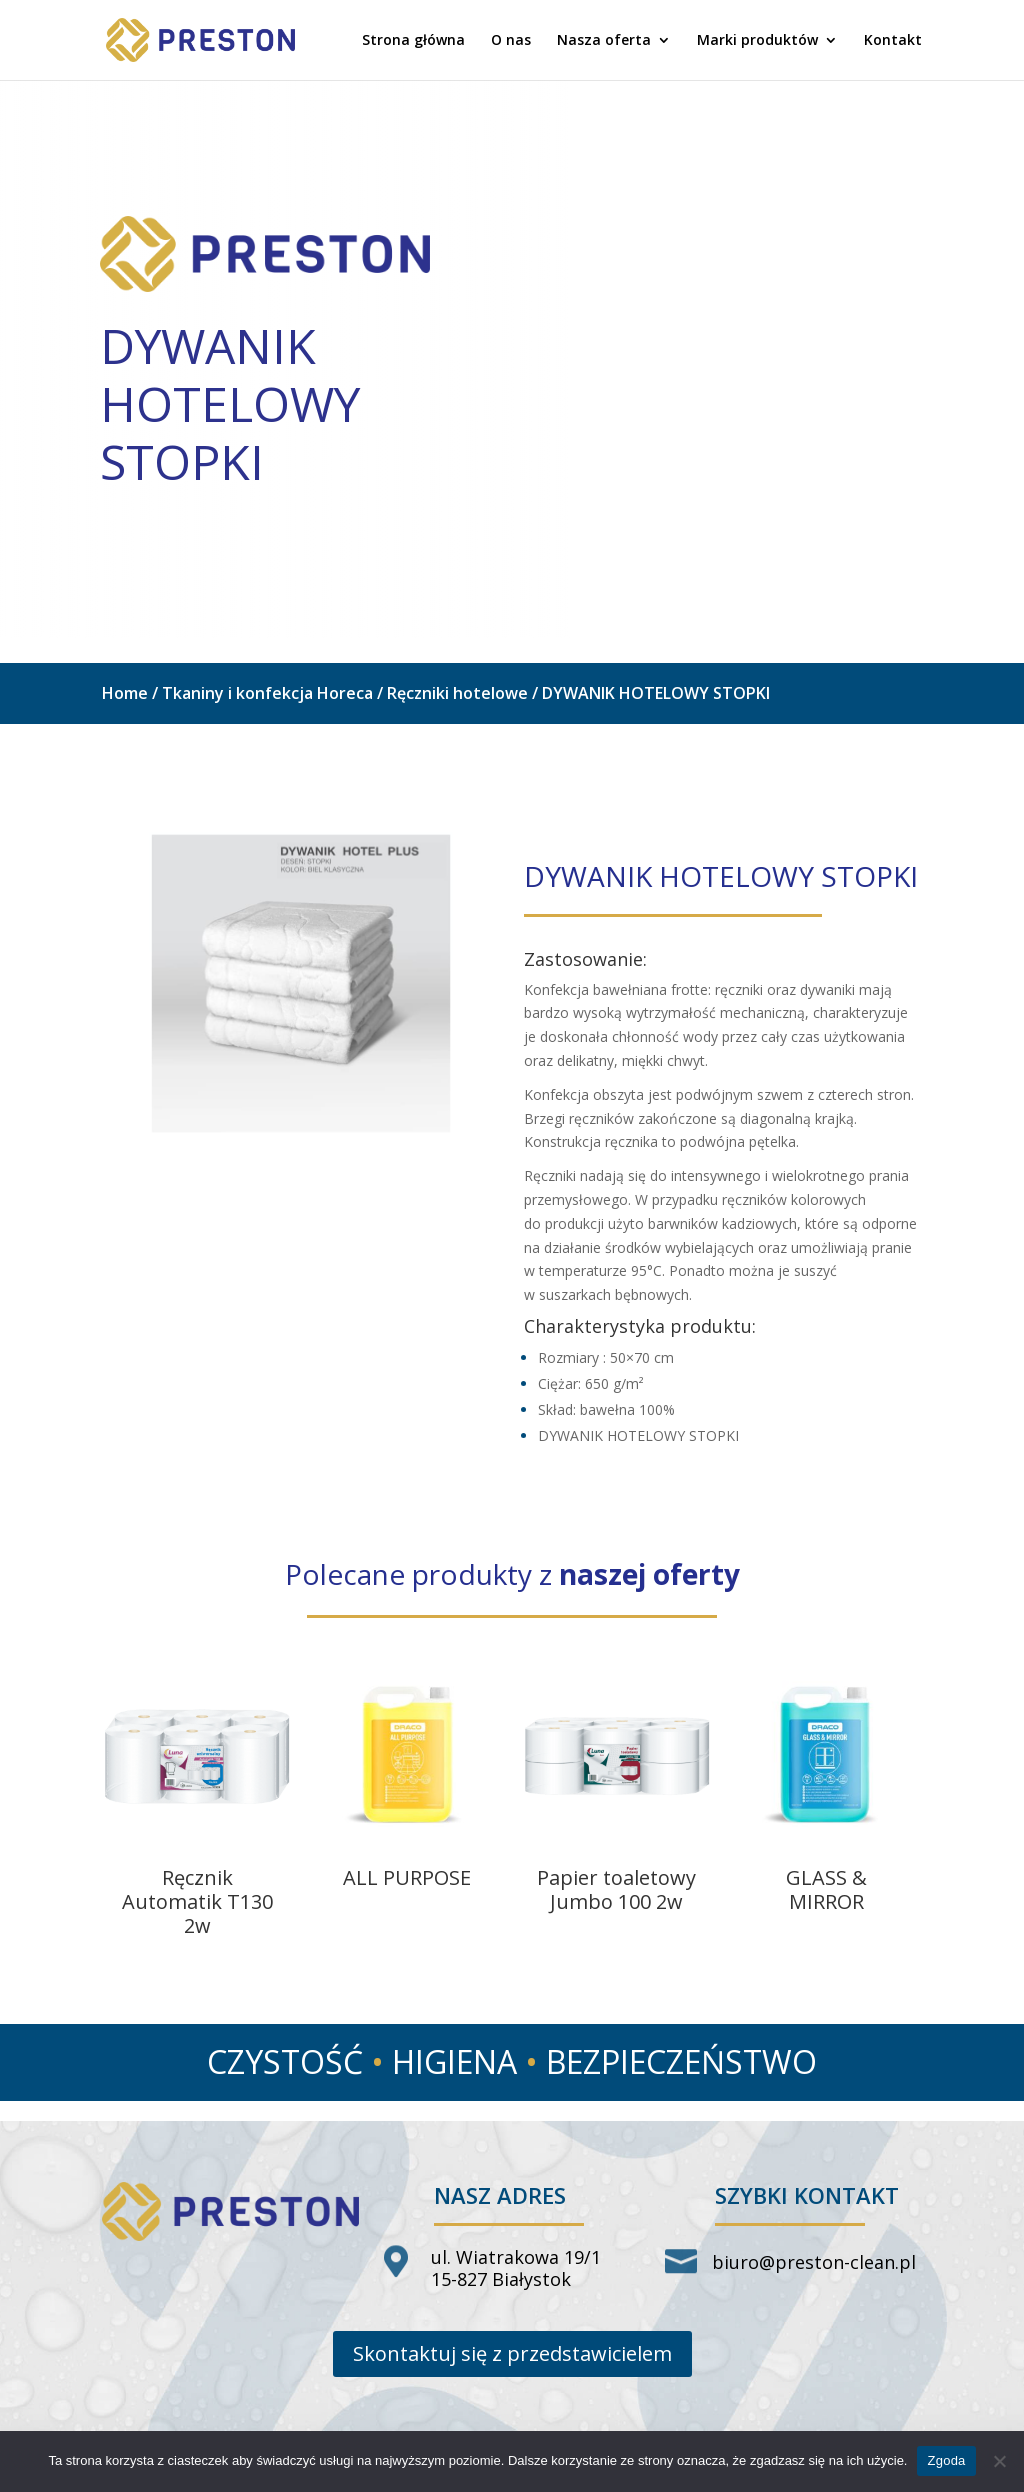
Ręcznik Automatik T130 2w (197, 1901)
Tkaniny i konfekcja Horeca (267, 693)
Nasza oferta (604, 41)
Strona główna (413, 41)
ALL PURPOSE (407, 1877)
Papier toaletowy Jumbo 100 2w (616, 1889)
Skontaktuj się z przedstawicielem (512, 2353)
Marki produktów (757, 41)
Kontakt (893, 41)
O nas (511, 41)
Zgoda (946, 2460)
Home (125, 693)
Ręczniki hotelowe (457, 693)
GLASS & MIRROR (826, 1889)
